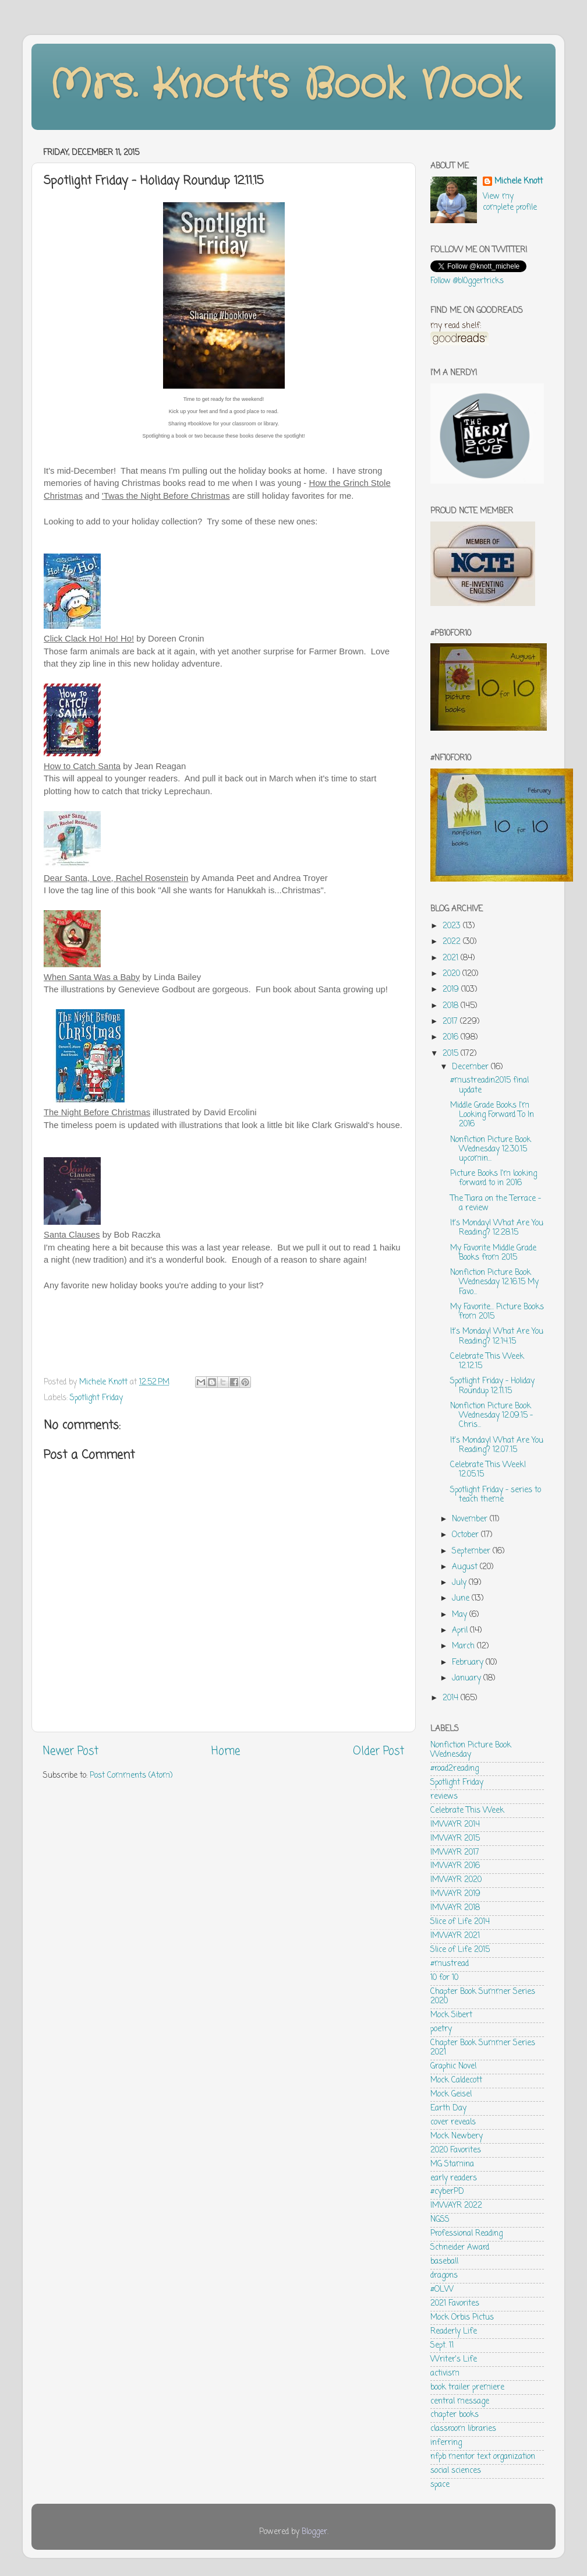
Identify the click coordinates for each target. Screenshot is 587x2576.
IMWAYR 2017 (454, 1852)
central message (459, 2401)
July (460, 1583)
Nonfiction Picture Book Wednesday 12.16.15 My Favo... (494, 1282)
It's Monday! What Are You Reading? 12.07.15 (496, 1445)
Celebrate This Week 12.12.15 (487, 1361)
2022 (453, 942)
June (462, 1598)
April (461, 1630)
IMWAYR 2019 (455, 1894)
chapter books (454, 2415)
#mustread (449, 1964)
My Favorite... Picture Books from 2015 (497, 1312)
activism (444, 2373)
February (469, 1663)
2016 (452, 1037)
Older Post (378, 1751)
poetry (441, 2029)
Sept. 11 (442, 2345)
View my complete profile (510, 202)
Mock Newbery (456, 2136)
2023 (453, 926)
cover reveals (453, 2122)
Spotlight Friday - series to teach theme (495, 1495)
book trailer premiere (467, 2387)
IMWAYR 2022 (456, 2206)
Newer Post (70, 1751)
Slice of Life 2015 (460, 1950)
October (466, 1535)
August (466, 1567)
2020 (452, 974)
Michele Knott (518, 182)
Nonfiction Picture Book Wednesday (470, 1750)
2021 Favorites (454, 2303)
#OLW (442, 2289)
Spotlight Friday (96, 1398)
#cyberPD (447, 2192)
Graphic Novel (453, 2066)
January (467, 1678)
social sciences (455, 2471)
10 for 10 (444, 1978)
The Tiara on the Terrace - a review (495, 1203)
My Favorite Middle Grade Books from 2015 (493, 1253)
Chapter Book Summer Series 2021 (482, 2048)
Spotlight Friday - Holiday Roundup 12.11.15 (492, 1386)
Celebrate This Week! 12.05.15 (488, 1470)
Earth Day (448, 2108)
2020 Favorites (455, 2150)
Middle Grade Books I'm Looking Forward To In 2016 (492, 1115)
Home (225, 1751)
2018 (452, 1006)
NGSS (440, 2220)
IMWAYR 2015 (455, 1839)
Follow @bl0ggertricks (467, 281)
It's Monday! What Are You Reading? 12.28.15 (496, 1228)
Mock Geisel (451, 2094)
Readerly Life (453, 2331)
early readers (453, 2178)
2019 (452, 990)
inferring (446, 2443)
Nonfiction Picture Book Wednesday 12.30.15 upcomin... (490, 1149)
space (440, 2485)
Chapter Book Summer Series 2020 (482, 1996)
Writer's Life (453, 2359)
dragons (444, 2276)
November (471, 1519)
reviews (444, 1797)
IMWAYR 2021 (455, 1936)
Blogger (314, 2532)
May (460, 1615)
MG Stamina (452, 2164)
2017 (451, 1022)
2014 (452, 1698)
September (472, 1551)
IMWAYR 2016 (455, 1866)
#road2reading (454, 1769)
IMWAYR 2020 (456, 1880)
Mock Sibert (451, 2015)
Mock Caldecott (456, 2080)
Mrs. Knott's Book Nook (285, 86)
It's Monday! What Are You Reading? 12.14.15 (496, 1336)
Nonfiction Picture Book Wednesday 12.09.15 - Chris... (491, 1415)
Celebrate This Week (467, 1811)
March (464, 1646)
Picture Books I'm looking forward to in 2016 (493, 1178)
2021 (452, 958)
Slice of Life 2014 (460, 1922)
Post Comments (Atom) (131, 1776)
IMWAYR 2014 (455, 1825)
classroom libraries (463, 2429)
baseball (444, 2262)
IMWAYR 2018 (455, 1908)
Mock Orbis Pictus (462, 2317)
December (471, 1067)
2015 (452, 1054)
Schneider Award (459, 2248)
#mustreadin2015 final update (489, 1085)
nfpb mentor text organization (482, 2457)
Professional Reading (466, 2234)
